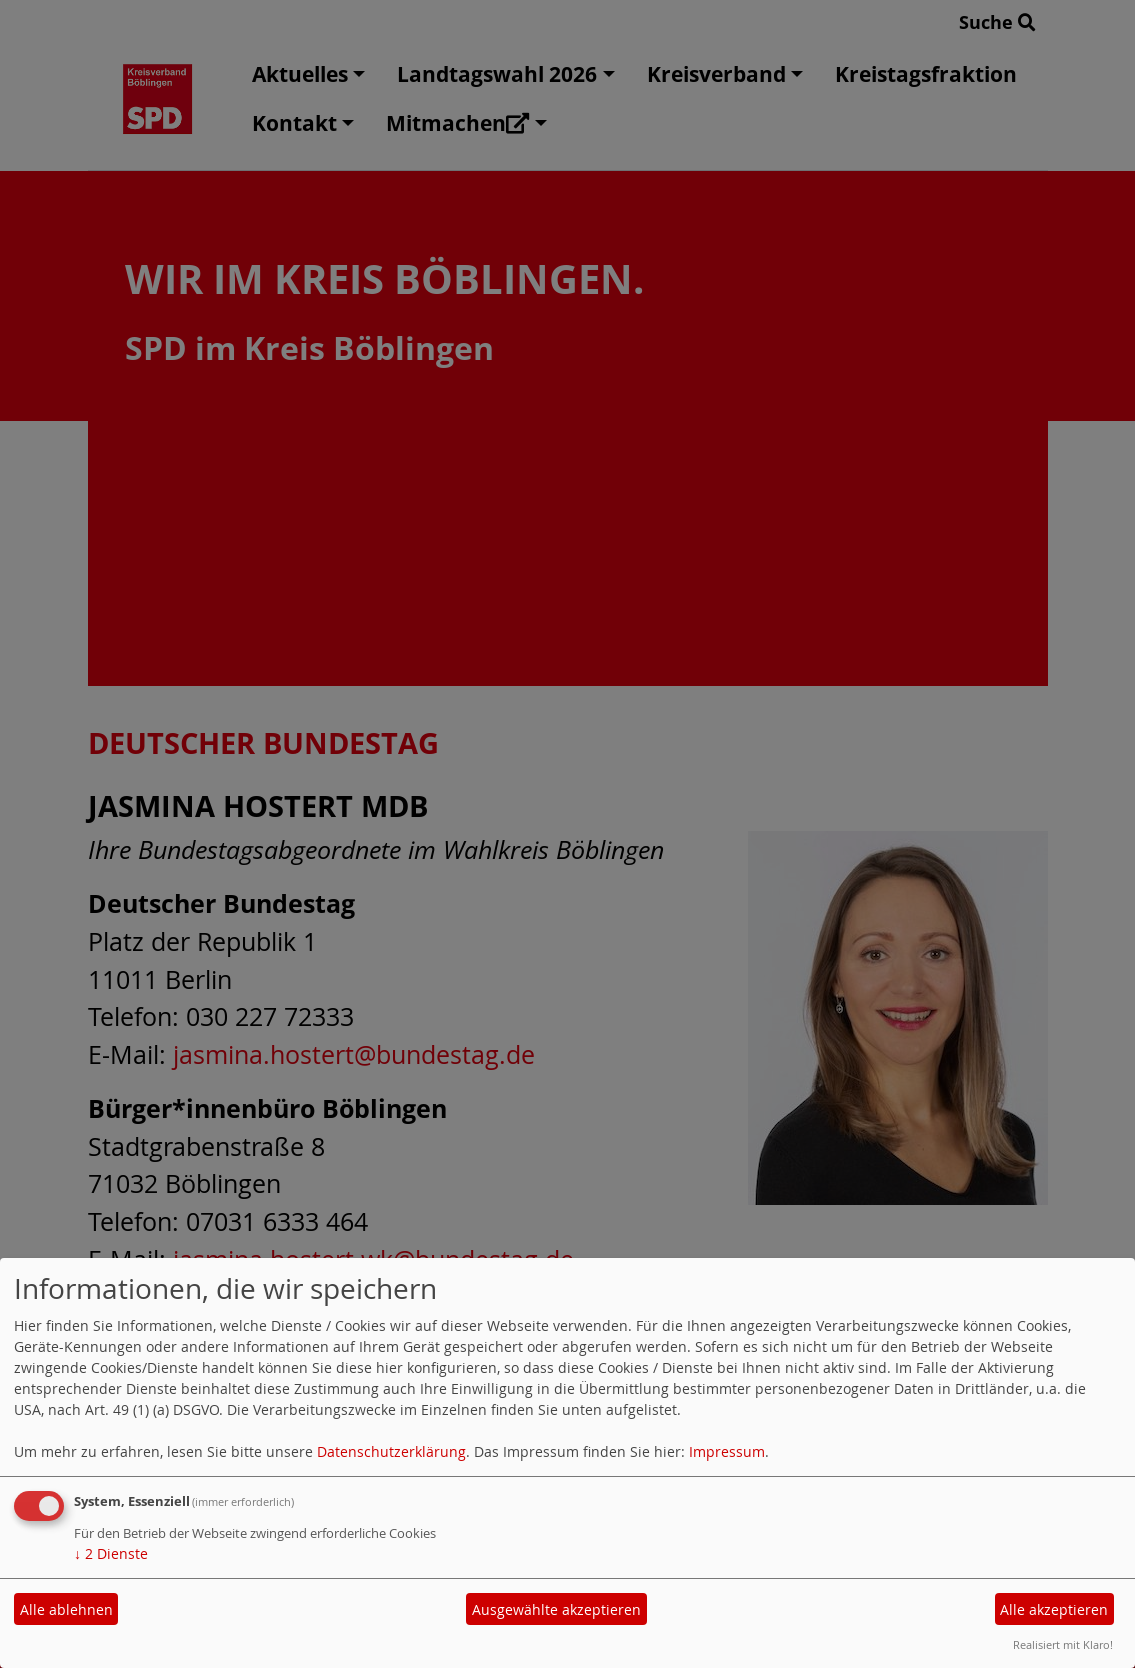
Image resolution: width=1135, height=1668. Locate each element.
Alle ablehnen (66, 1609)
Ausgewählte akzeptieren (556, 1609)
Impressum (727, 1451)
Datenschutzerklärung (391, 1451)
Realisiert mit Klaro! (1063, 1644)
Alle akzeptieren (1054, 1609)
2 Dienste (111, 1553)
